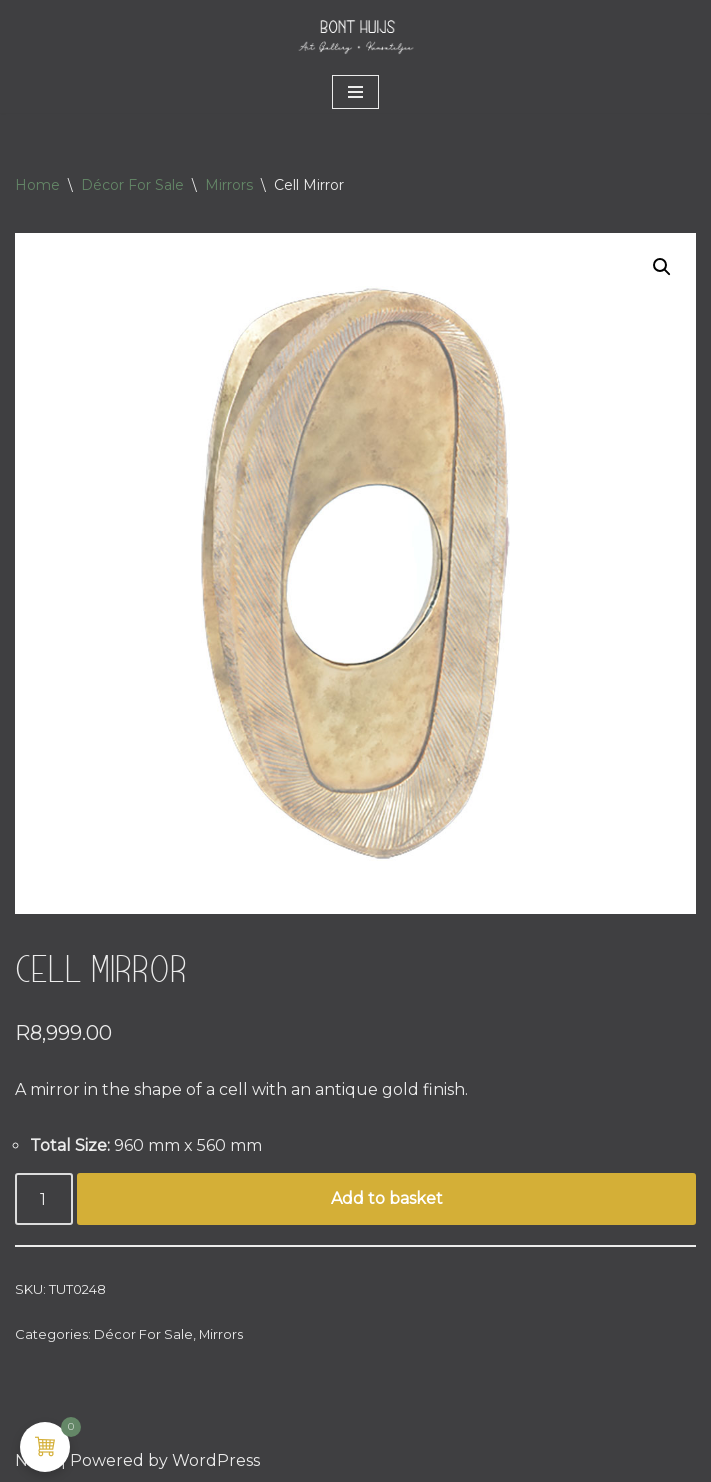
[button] (662, 267)
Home (37, 185)
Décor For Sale (132, 185)
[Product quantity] (44, 1199)
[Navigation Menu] (355, 92)
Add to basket (387, 1198)
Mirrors (229, 185)
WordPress (216, 1460)
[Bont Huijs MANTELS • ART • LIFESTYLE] (356, 35)
